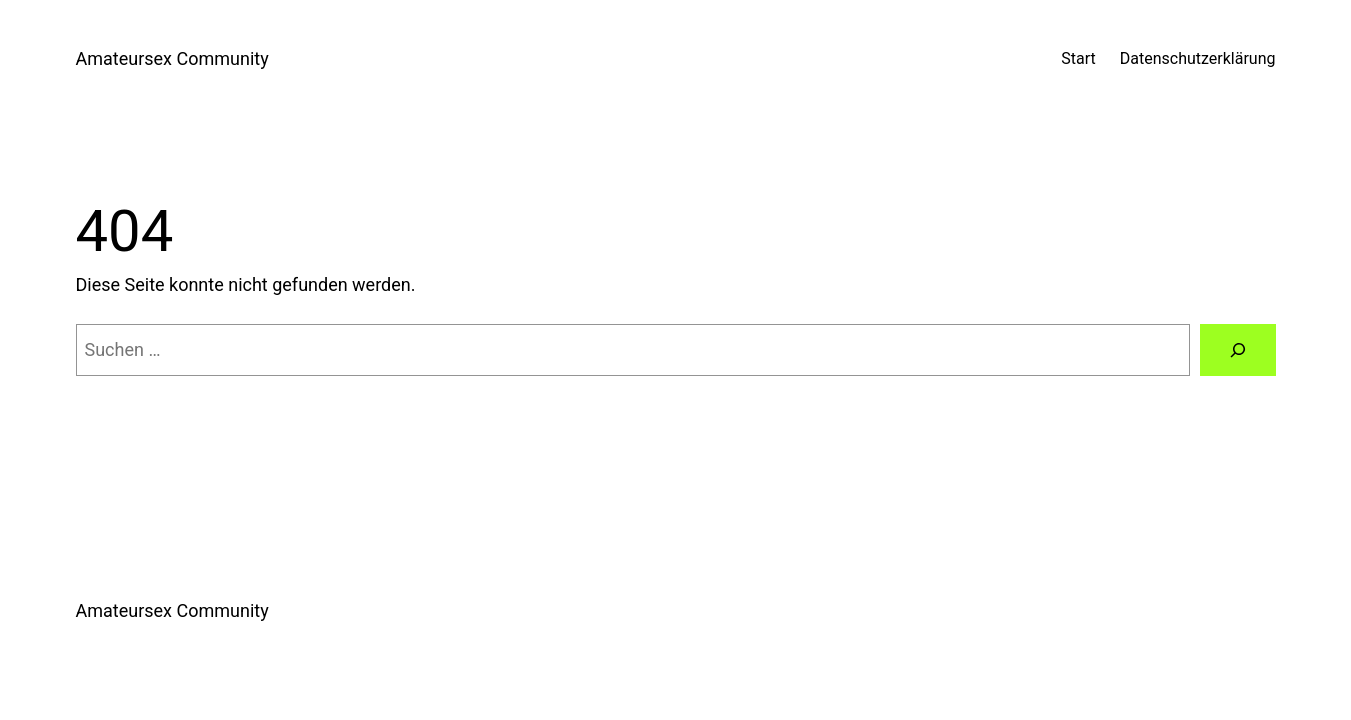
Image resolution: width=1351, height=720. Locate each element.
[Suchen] (1238, 350)
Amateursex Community (172, 58)
